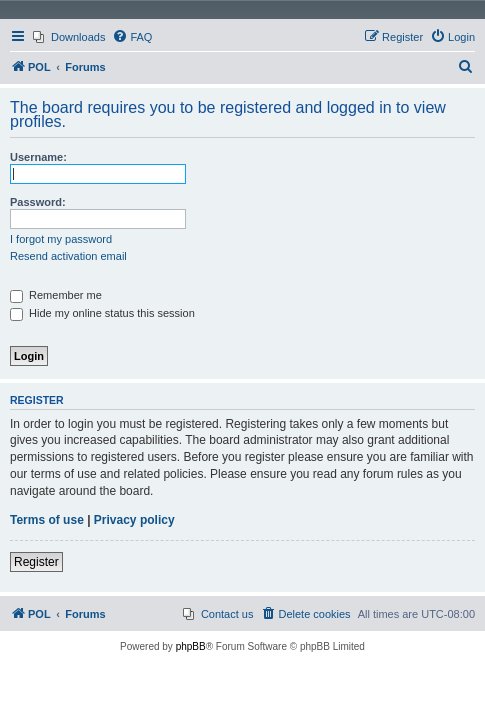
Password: (38, 202)
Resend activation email (68, 256)
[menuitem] (69, 37)
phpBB (191, 646)
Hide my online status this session (102, 313)
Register (36, 562)
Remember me (56, 295)
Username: (38, 157)
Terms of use (47, 520)
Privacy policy (134, 520)
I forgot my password (61, 239)
